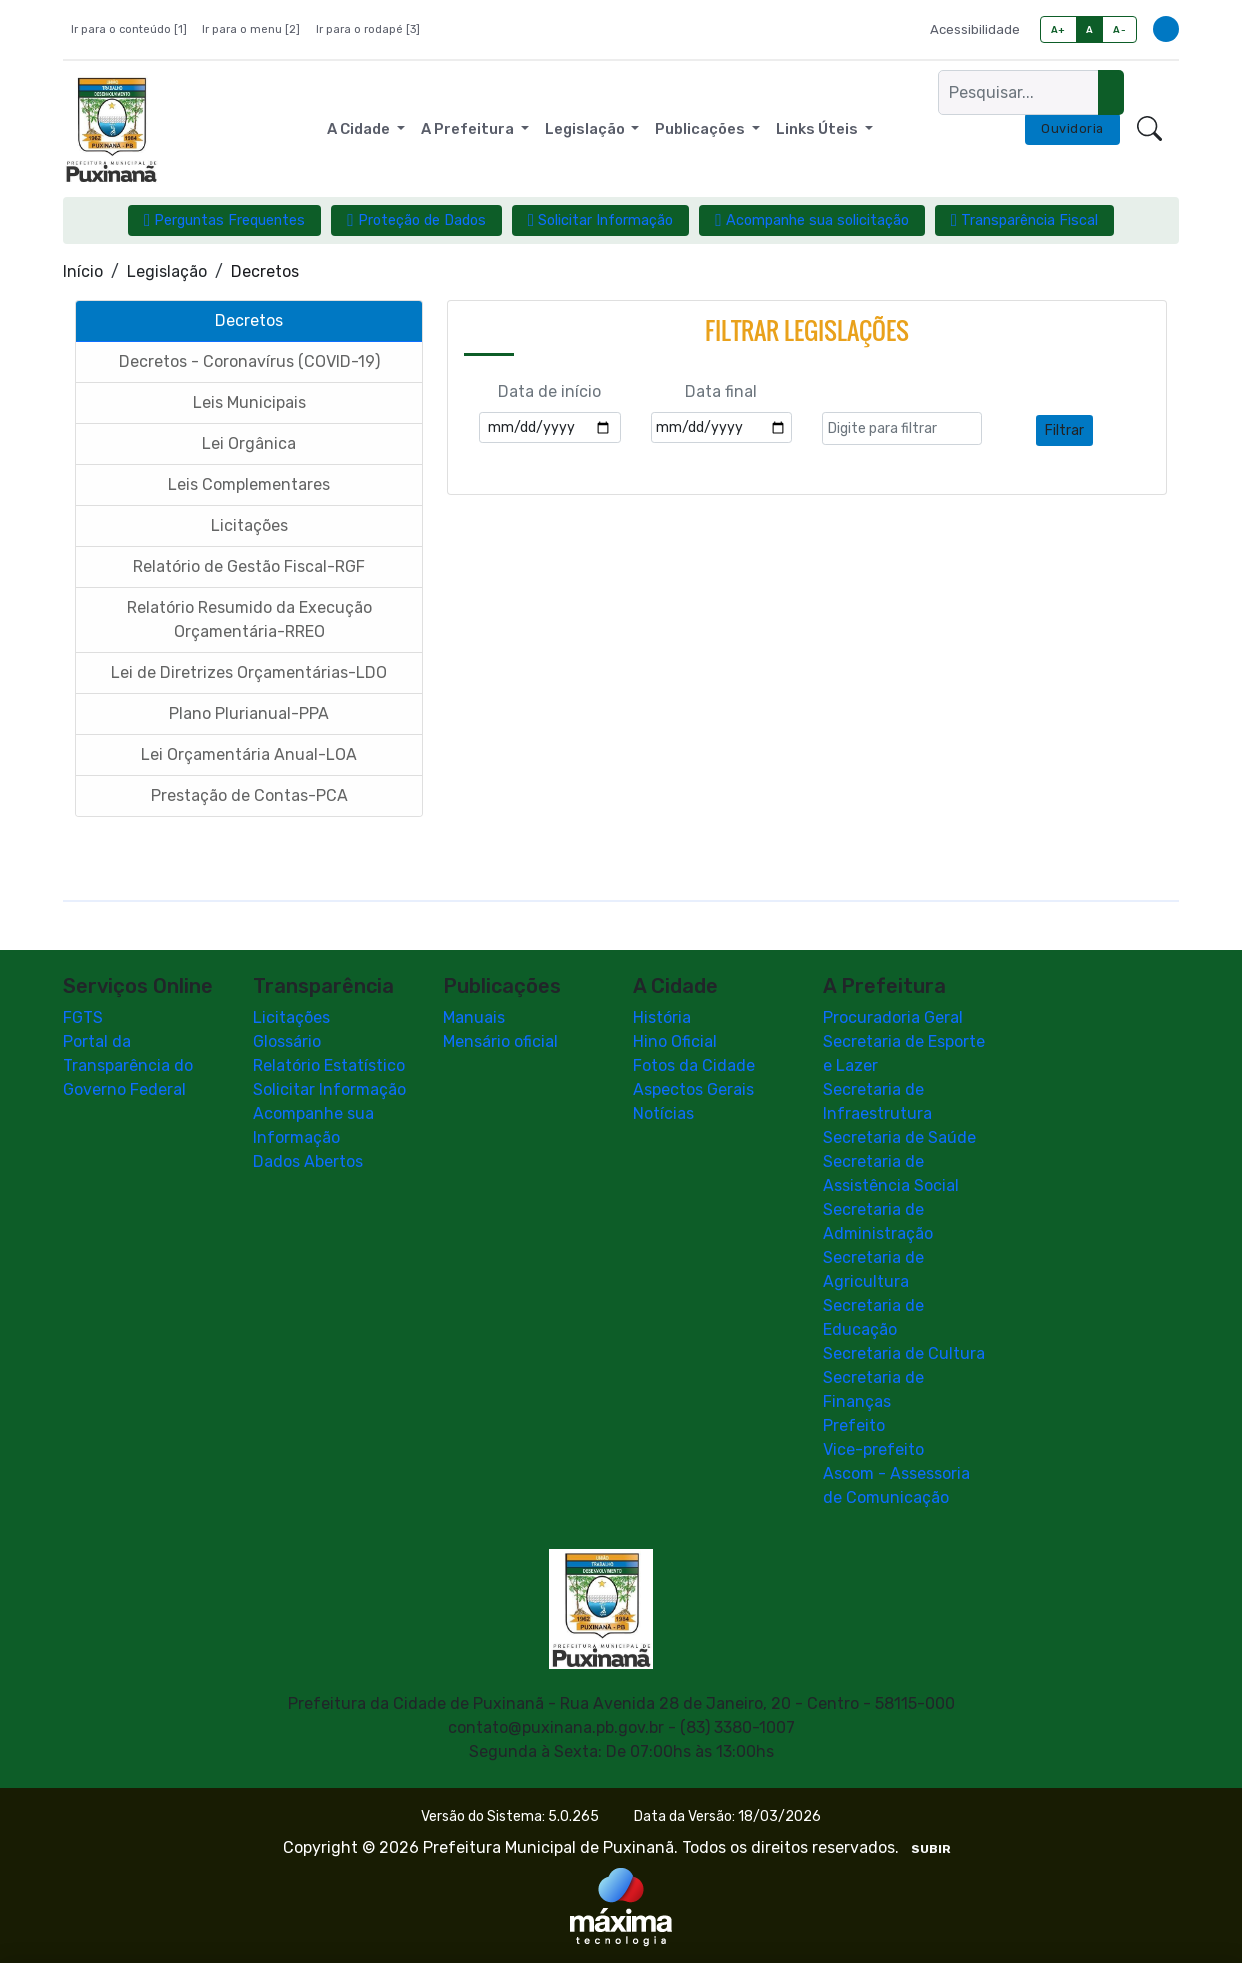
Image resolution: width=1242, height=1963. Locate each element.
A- (1119, 29)
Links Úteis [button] (818, 129)
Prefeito (854, 1425)
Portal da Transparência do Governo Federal (128, 1065)
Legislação (167, 271)
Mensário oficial (500, 1041)
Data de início (549, 392)
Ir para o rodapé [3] (368, 29)
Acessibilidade (975, 29)
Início (83, 271)
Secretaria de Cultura (904, 1353)
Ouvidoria (1072, 128)
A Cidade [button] (360, 129)
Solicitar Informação (329, 1089)
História (662, 1017)
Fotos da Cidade (694, 1065)
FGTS (83, 1017)
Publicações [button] (701, 129)
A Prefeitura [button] (469, 129)
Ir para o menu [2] (251, 29)
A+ (1058, 29)
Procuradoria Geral (893, 1017)
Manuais (474, 1017)
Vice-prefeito (873, 1449)
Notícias (663, 1113)
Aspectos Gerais (693, 1089)
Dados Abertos (308, 1161)
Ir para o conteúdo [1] (129, 29)
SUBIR (931, 1849)
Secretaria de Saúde (899, 1137)
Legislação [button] (586, 129)
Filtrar (1064, 430)
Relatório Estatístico (329, 1065)
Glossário (287, 1041)
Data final (721, 392)
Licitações (291, 1017)
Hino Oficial (675, 1041)
